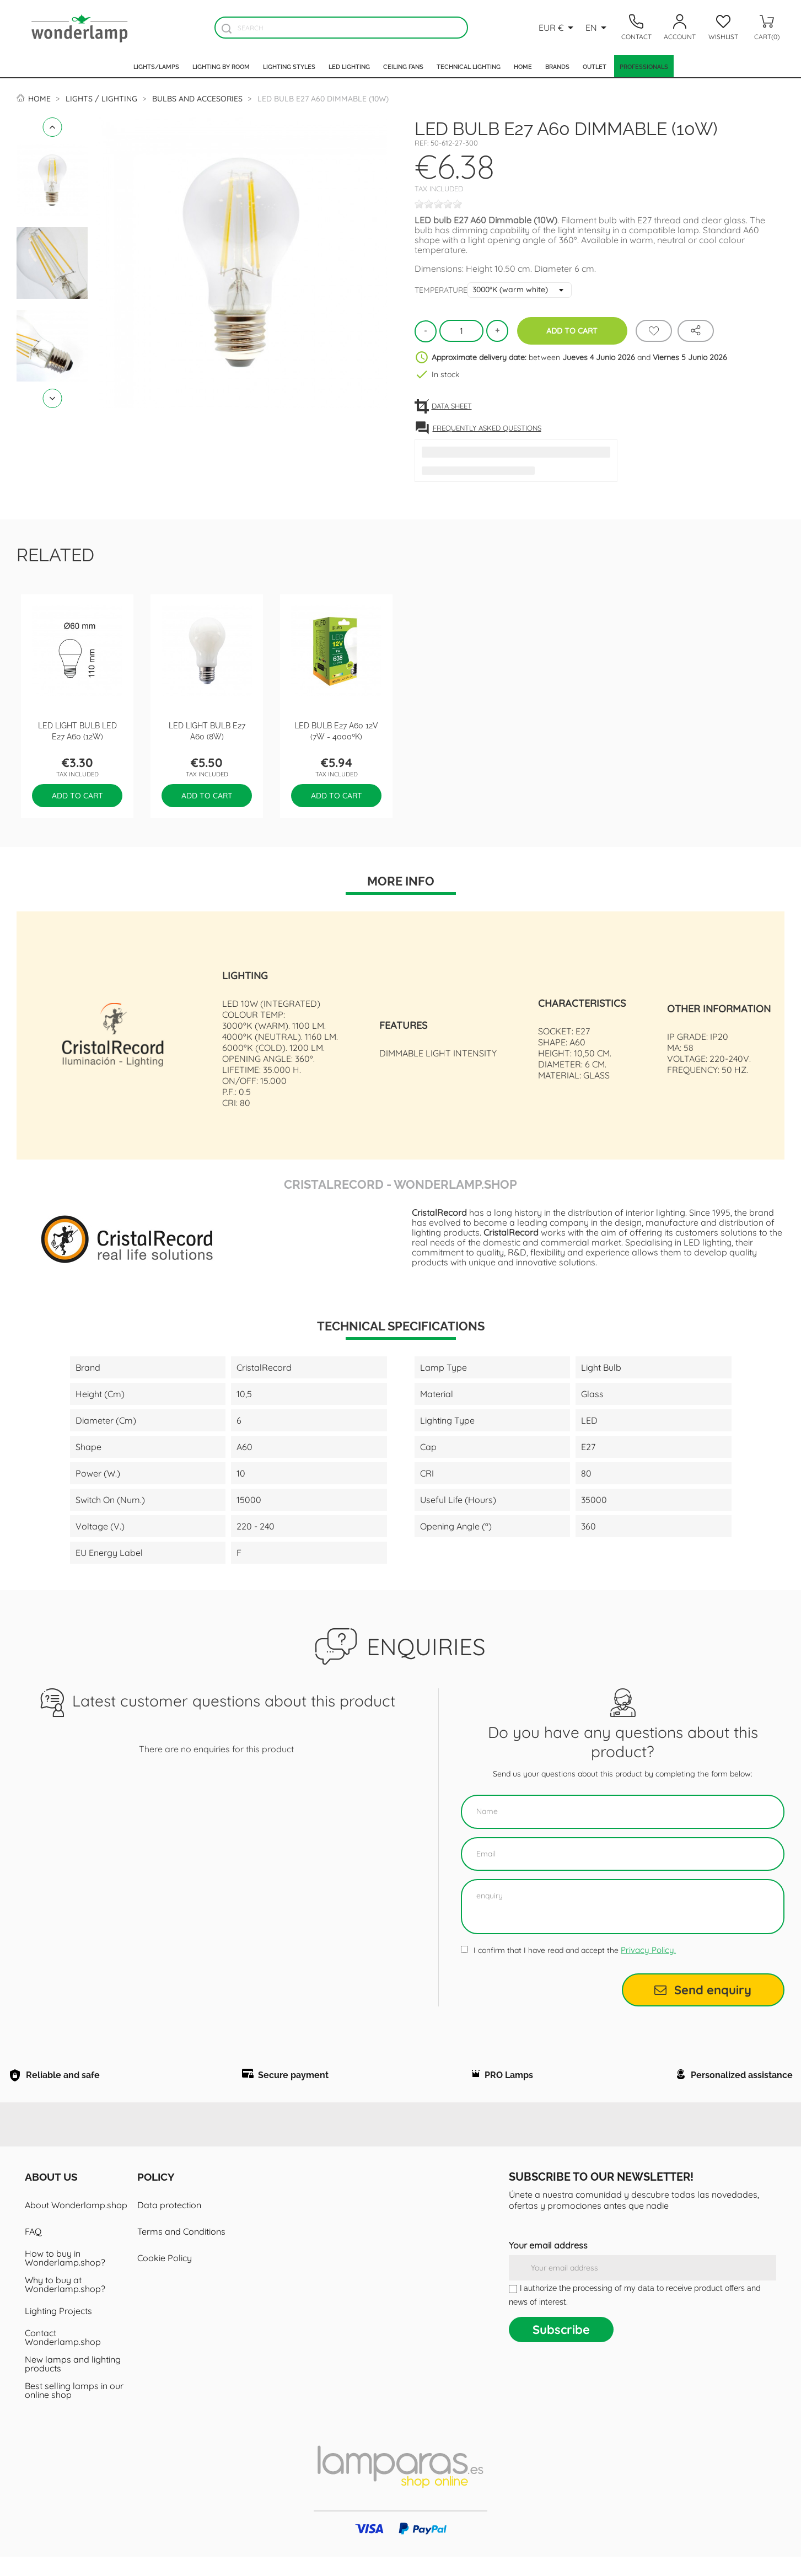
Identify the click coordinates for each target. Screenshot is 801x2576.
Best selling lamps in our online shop (74, 2409)
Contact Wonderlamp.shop (63, 2356)
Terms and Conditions (181, 2250)
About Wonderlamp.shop (76, 2224)
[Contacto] (636, 27)
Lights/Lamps (156, 66)
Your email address (548, 2264)
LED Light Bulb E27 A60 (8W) (207, 730)
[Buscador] (226, 28)
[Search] (341, 28)
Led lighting (349, 66)
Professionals (644, 66)
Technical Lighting (469, 66)
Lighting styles (289, 66)
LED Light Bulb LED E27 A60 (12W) (77, 730)
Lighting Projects (58, 2330)
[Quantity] (461, 331)
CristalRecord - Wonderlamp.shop (400, 1183)
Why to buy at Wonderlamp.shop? (65, 2304)
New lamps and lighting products (73, 2383)
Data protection (169, 2224)
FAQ (33, 2250)
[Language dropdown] (597, 27)
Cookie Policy (164, 2277)
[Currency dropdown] (558, 27)
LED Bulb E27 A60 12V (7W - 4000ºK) (336, 730)
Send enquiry (702, 1990)
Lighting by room (221, 66)
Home (523, 66)
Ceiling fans (403, 66)
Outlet (594, 66)
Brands (557, 66)
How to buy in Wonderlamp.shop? (65, 2277)
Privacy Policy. (648, 1950)
